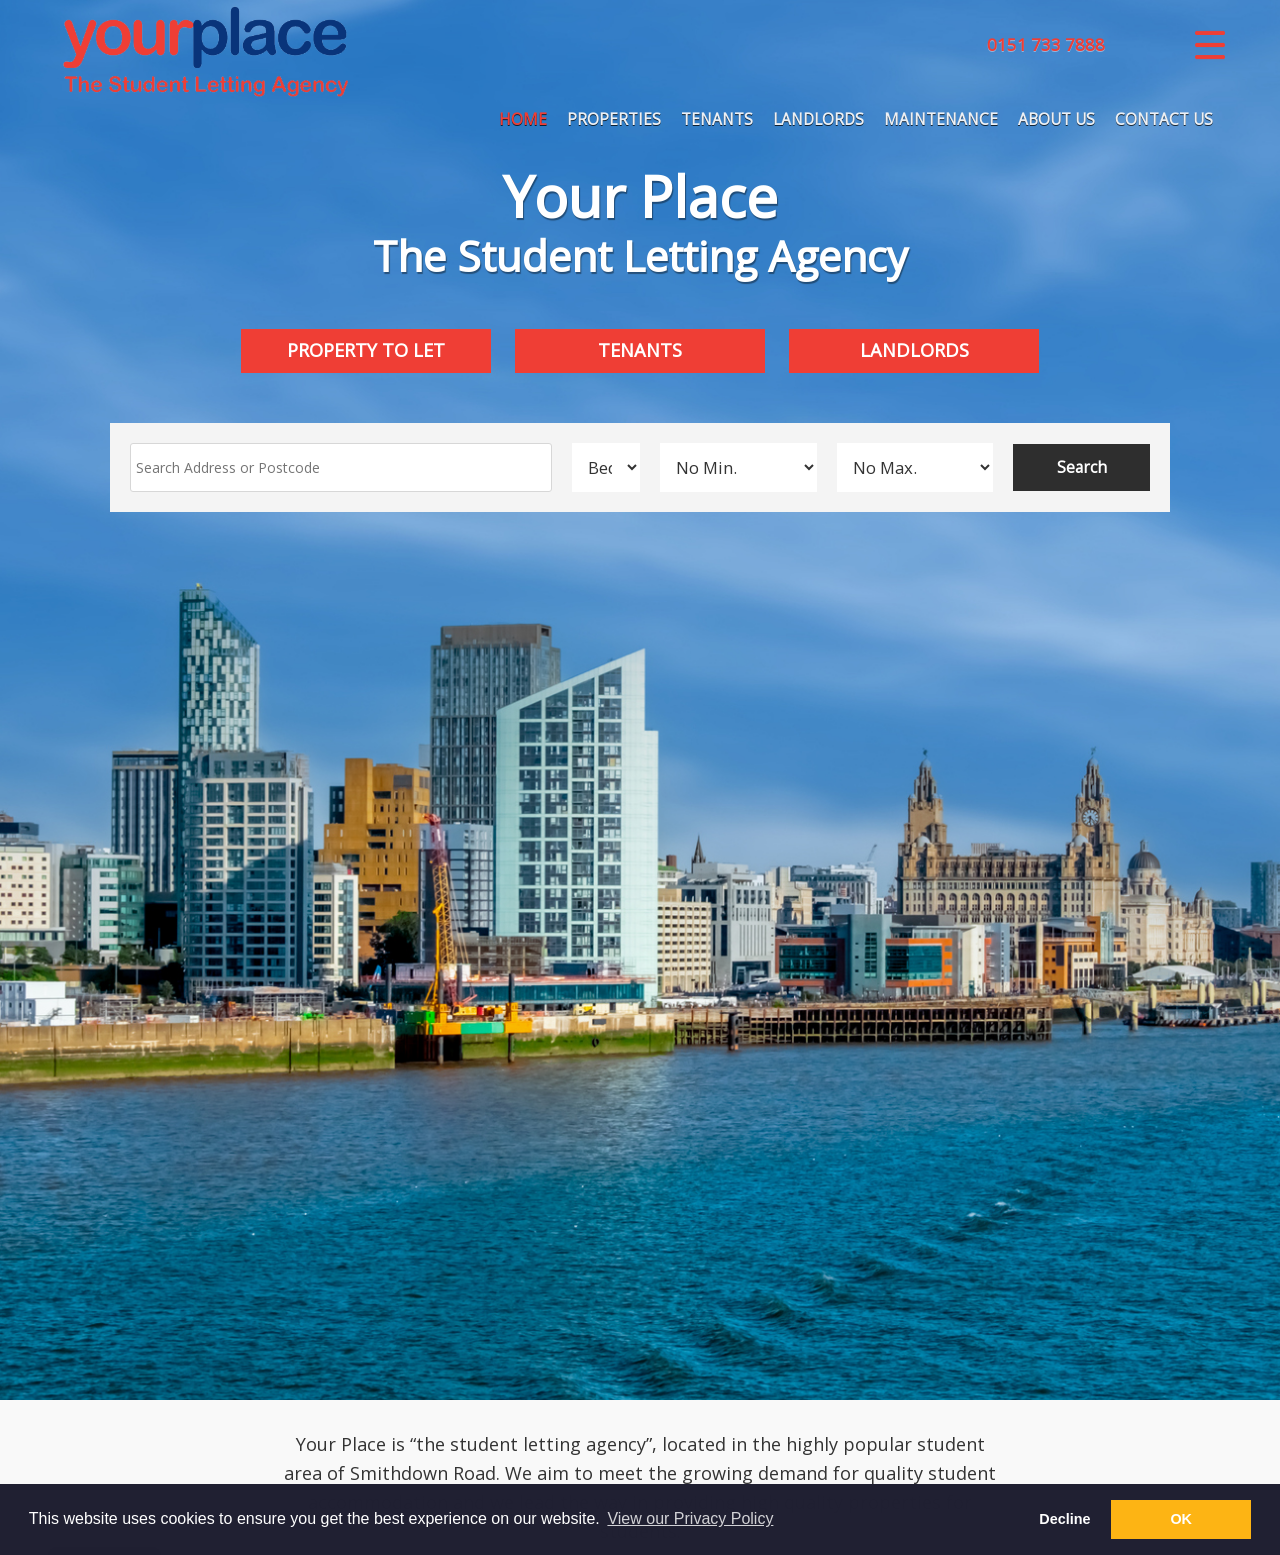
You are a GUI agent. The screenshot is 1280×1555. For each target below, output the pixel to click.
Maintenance (941, 120)
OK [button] (1181, 1519)
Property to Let (366, 350)
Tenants (717, 120)
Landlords (818, 120)
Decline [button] (1064, 1519)
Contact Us (1164, 120)
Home (523, 120)
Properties (614, 120)
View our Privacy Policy (690, 1518)
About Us (1056, 120)
